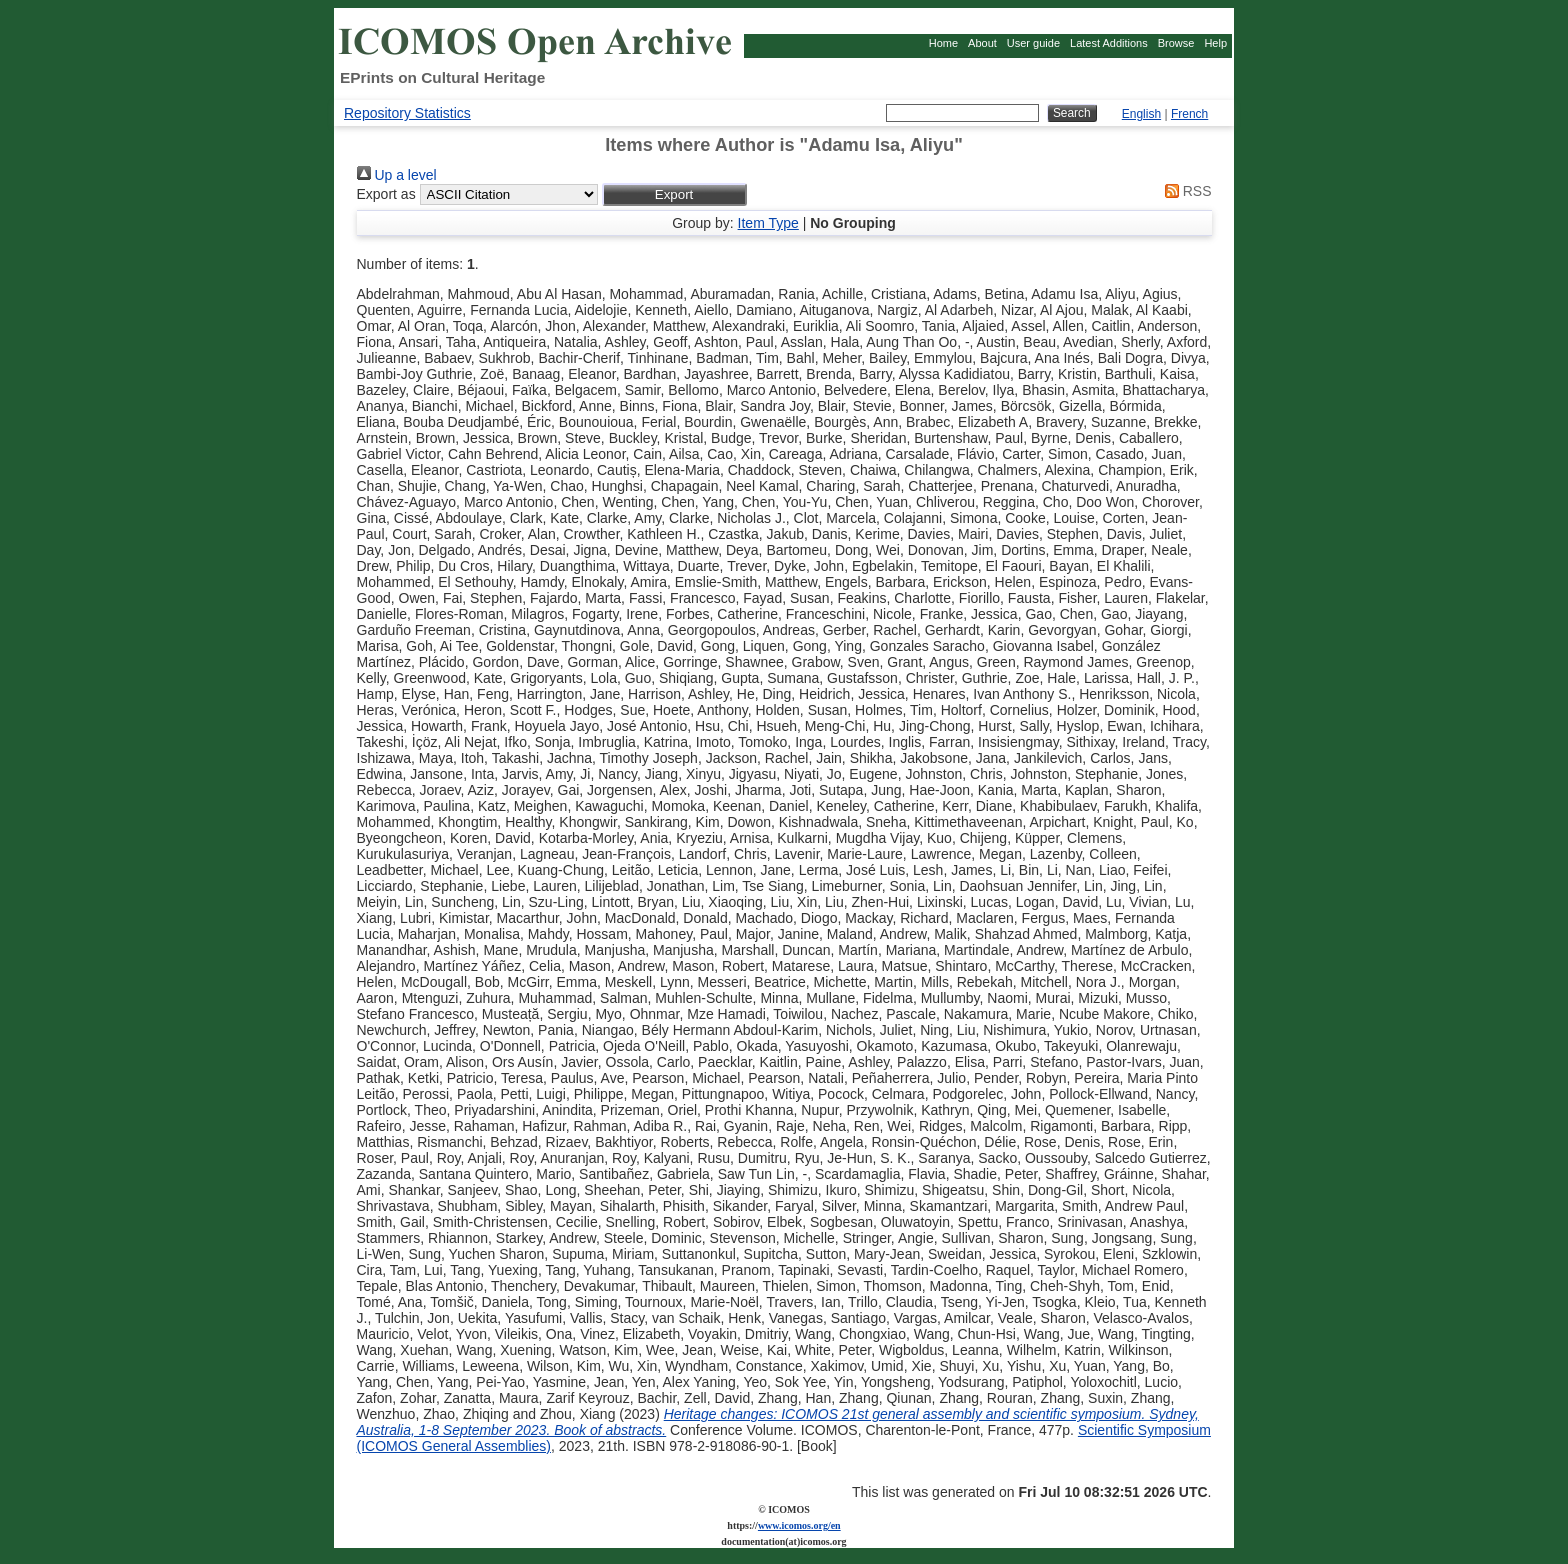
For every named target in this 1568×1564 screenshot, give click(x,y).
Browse (1176, 43)
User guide (1033, 43)
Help (1215, 43)
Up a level (397, 175)
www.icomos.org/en (799, 1525)
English (1141, 114)
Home (943, 43)
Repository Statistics (407, 113)
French (1189, 114)
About (982, 43)
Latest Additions (1109, 43)
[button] (674, 194)
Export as (386, 194)
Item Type (768, 223)
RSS (1185, 191)
